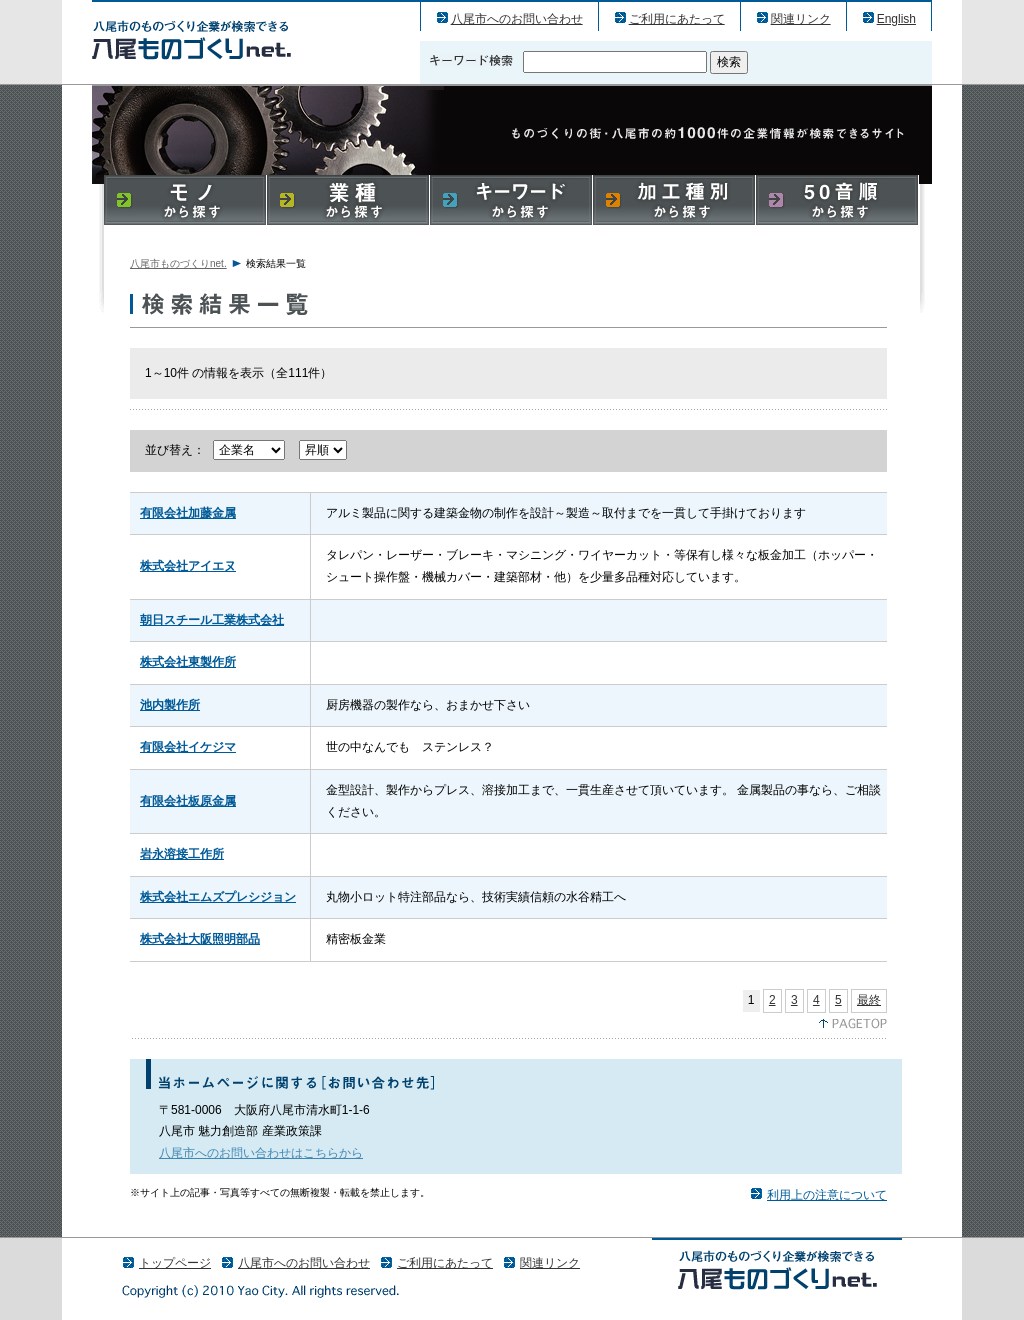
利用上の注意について (827, 1195)
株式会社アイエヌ (188, 566)
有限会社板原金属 (188, 801)
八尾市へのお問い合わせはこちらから (261, 1153)
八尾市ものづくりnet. (178, 263)
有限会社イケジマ (188, 747)
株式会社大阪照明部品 (200, 939)
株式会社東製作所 (188, 662)
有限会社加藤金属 (188, 513)
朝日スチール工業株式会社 (212, 620)
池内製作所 (170, 705)
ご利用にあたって (677, 19)
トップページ (175, 1263)
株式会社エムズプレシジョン (218, 897)
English (896, 19)
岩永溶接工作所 (182, 854)
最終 (869, 1000)
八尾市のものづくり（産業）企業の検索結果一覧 (191, 39)
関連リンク (801, 19)
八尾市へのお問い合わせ (517, 19)
